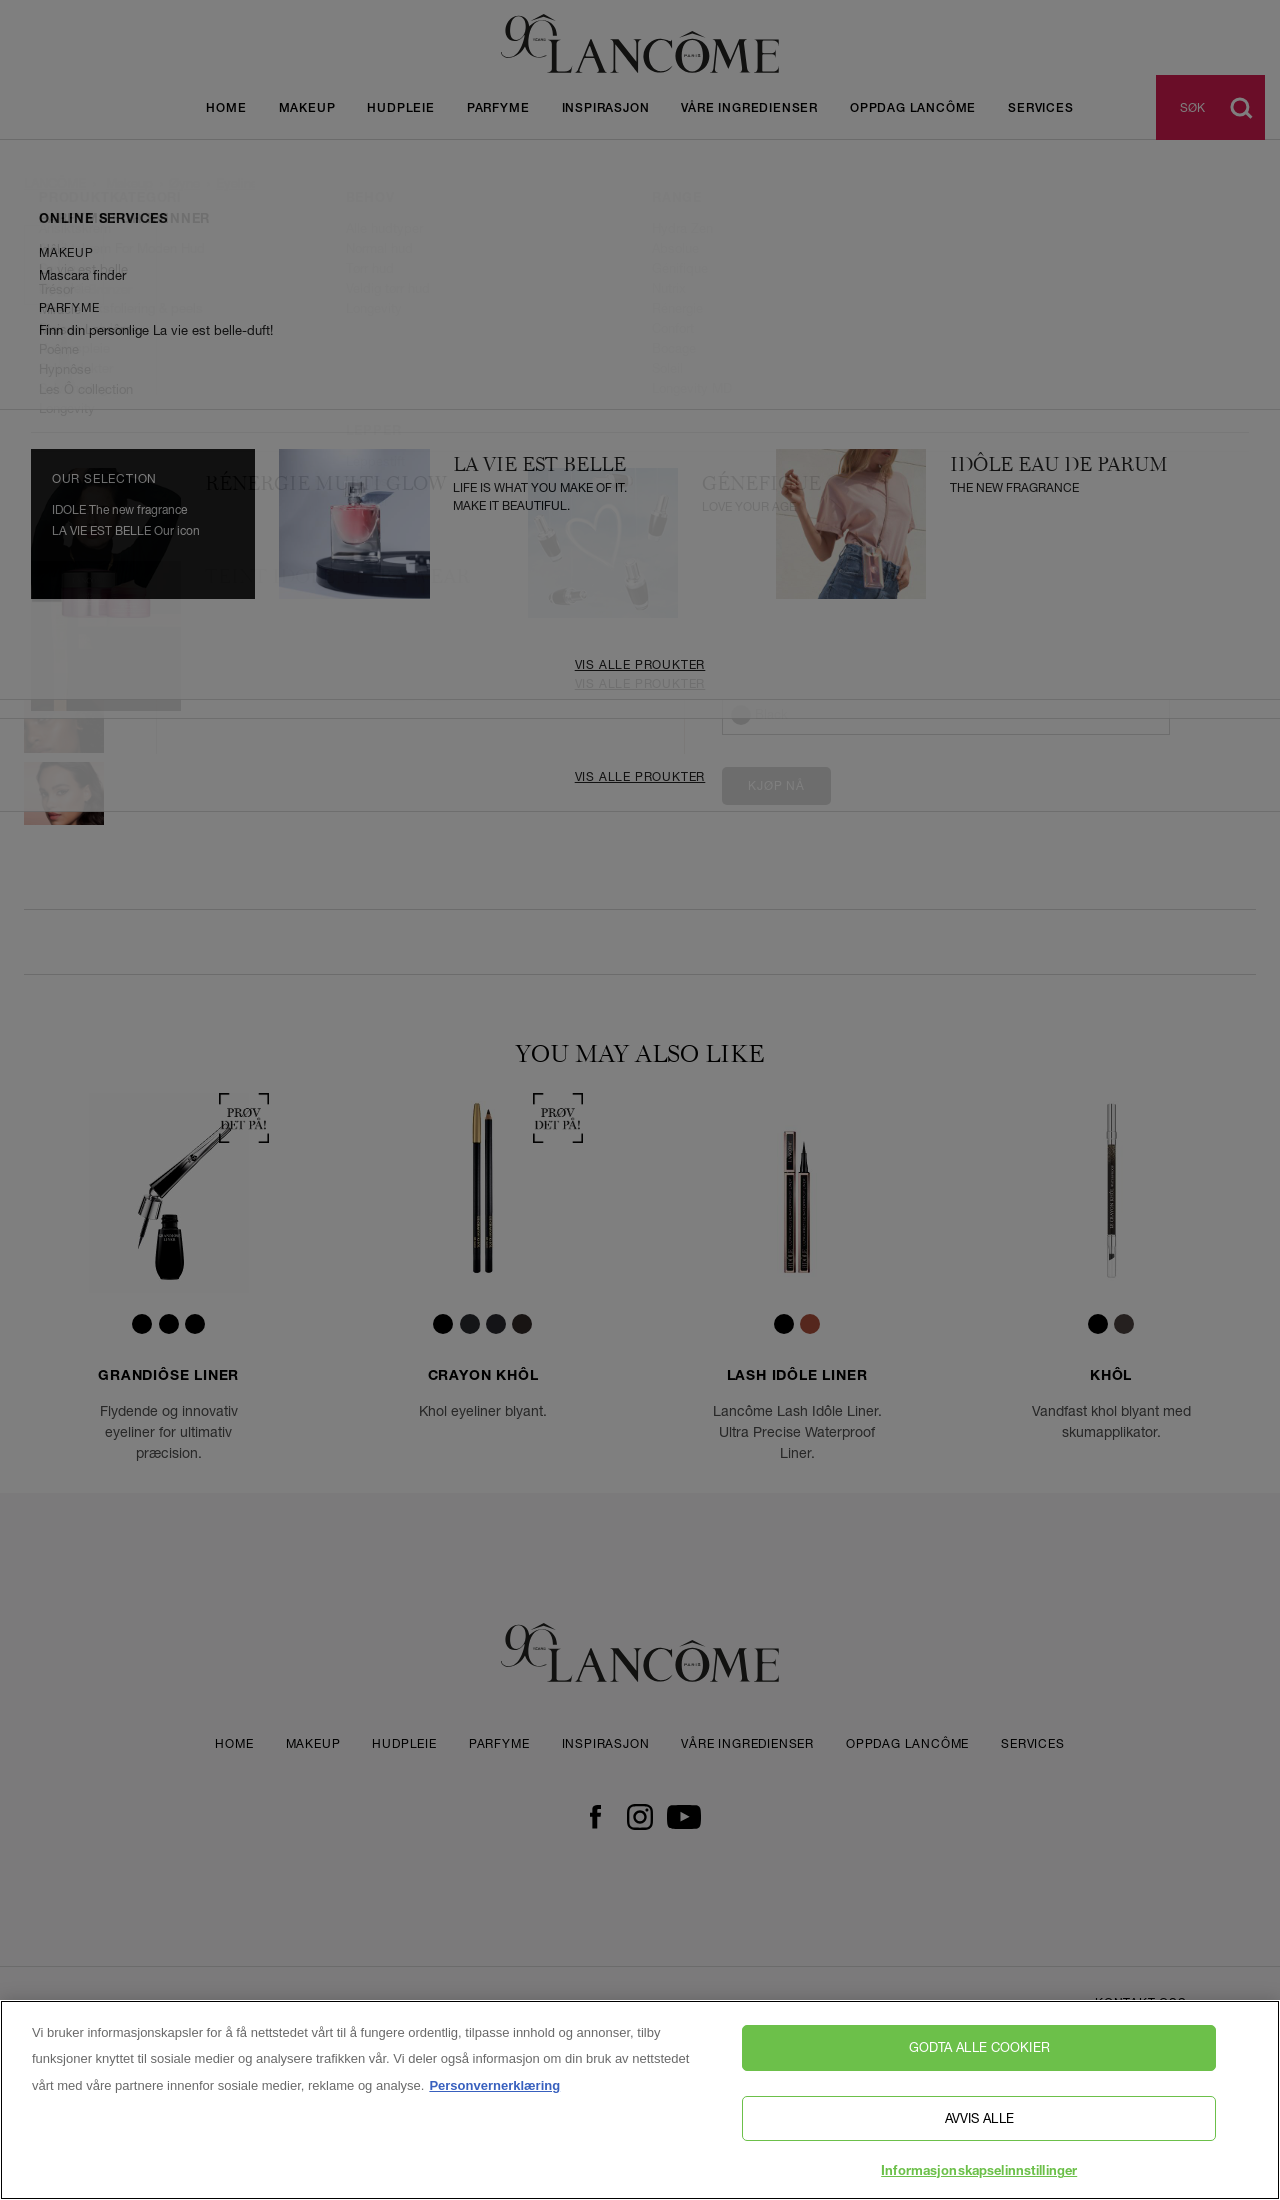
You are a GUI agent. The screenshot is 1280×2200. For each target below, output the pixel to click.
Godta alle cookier (979, 2047)
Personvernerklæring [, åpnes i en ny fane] (494, 2085)
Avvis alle (979, 2118)
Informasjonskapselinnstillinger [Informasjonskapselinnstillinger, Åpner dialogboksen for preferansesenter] (979, 2172)
